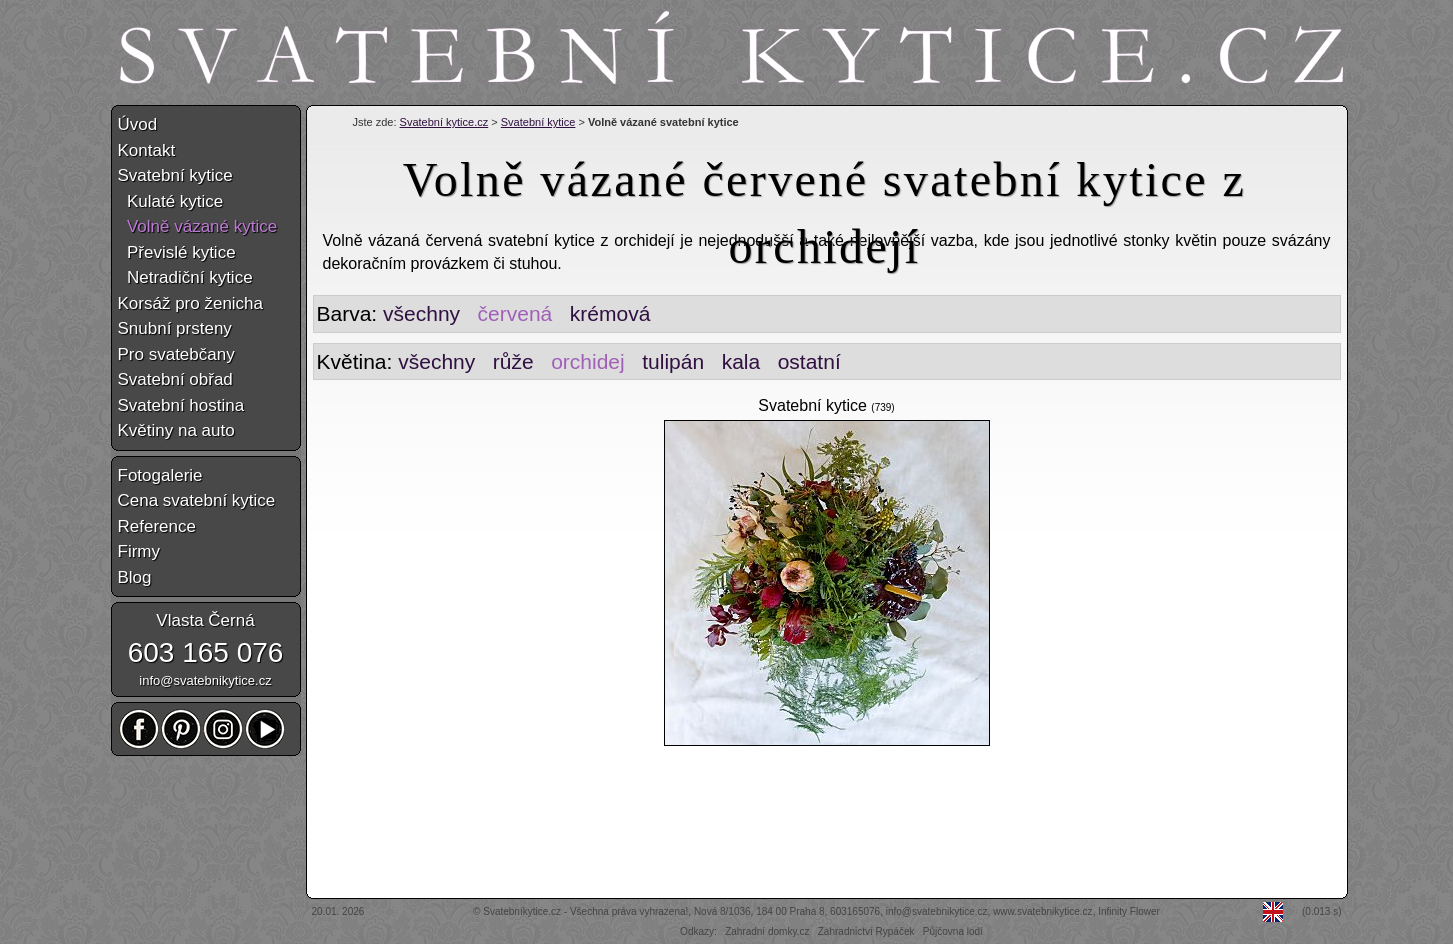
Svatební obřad (175, 379)
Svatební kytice (538, 122)
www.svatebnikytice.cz (1042, 911)
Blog (135, 577)
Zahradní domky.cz (767, 931)
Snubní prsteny (175, 328)
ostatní (809, 361)
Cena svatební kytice (197, 500)
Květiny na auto (176, 430)
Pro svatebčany (176, 354)
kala (741, 361)
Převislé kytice (177, 252)
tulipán (673, 361)
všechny (421, 313)
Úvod (138, 124)
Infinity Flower (1129, 911)
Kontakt (147, 150)
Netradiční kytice (185, 277)
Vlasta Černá (205, 620)
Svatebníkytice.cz (522, 911)
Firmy (139, 551)
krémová (610, 313)
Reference (157, 526)
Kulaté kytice (171, 201)
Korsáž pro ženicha (191, 303)
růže (513, 361)
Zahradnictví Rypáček (866, 931)
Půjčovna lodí (953, 931)
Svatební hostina (181, 405)
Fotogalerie (160, 475)
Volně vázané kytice (198, 226)
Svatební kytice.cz (444, 122)
